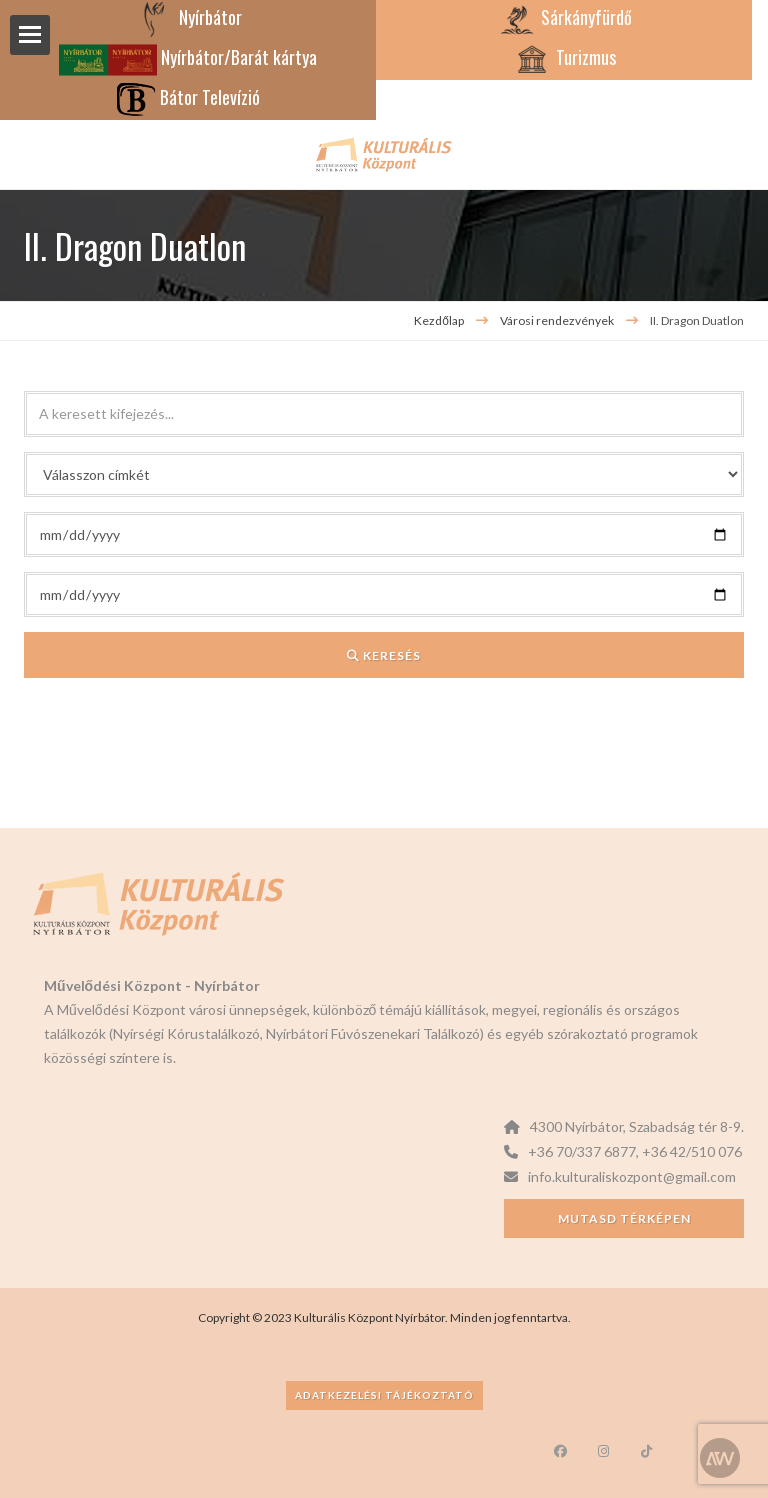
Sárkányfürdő (564, 17)
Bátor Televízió (188, 97)
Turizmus (564, 57)
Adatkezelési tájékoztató (384, 1395)
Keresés (384, 655)
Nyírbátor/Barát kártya (188, 57)
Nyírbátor (188, 17)
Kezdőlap (439, 320)
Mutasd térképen (624, 1218)
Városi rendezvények (558, 320)
